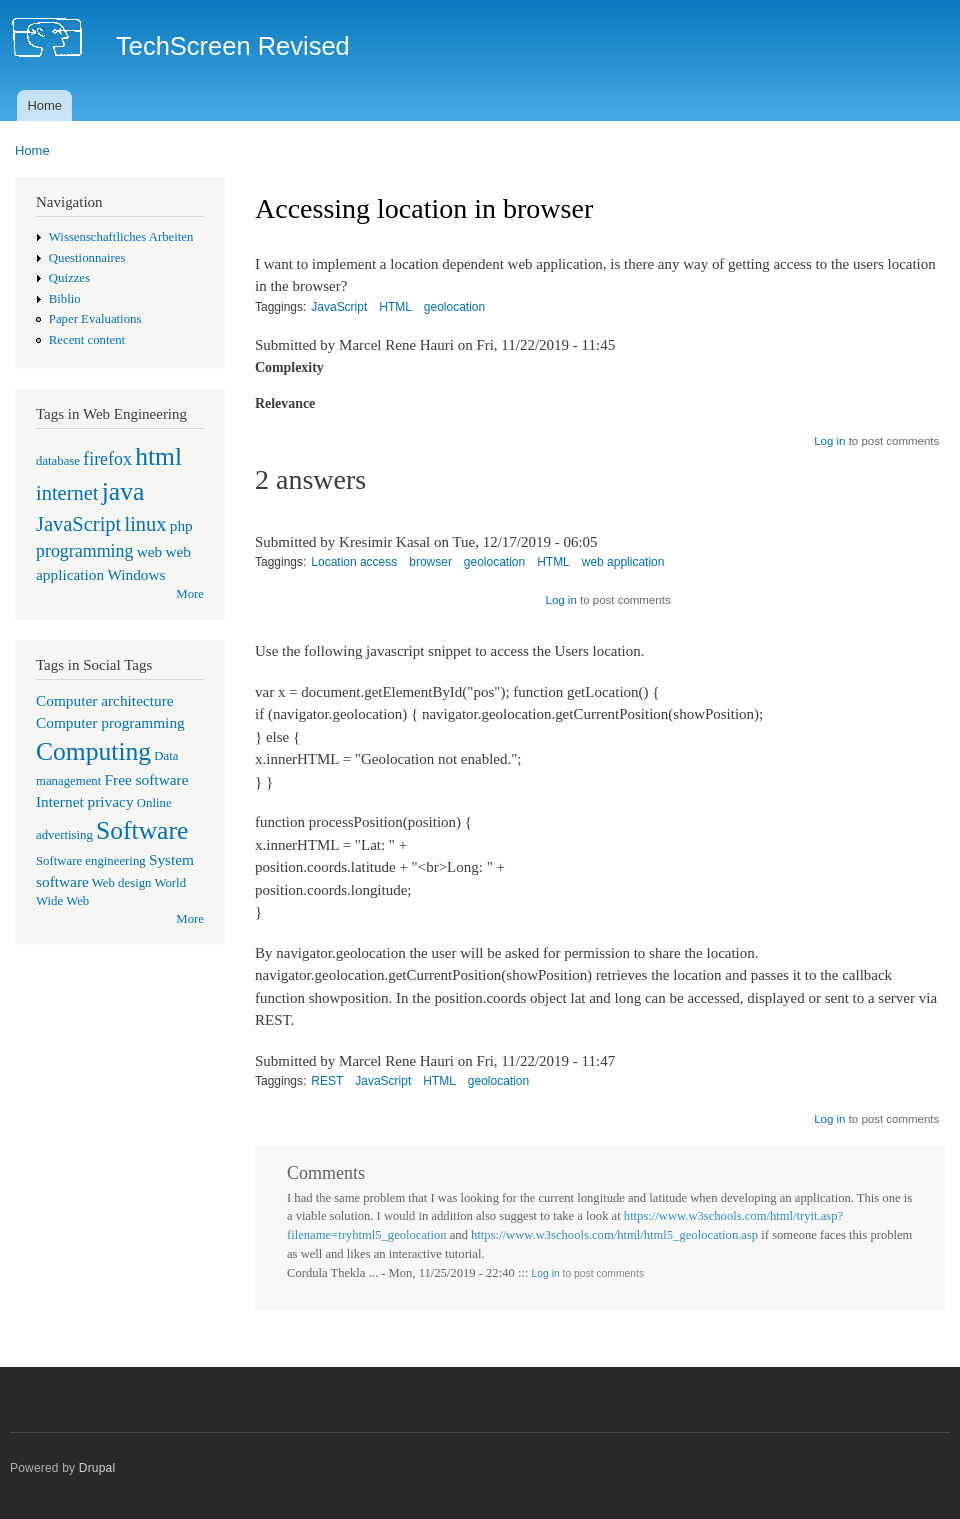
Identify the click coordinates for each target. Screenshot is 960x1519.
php (181, 525)
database (58, 461)
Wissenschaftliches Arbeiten (121, 237)
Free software (147, 779)
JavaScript (78, 524)
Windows (136, 574)
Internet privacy (85, 801)
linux (145, 524)
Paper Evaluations (95, 319)
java (123, 491)
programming (84, 551)
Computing (93, 751)
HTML (395, 307)
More (190, 594)
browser (430, 562)
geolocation (454, 307)
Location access (354, 562)
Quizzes (69, 278)
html (158, 456)
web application (623, 562)
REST (327, 1081)
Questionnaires (87, 258)
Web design (122, 883)
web (150, 551)
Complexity (289, 367)
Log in (829, 441)
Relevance (285, 403)
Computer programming (110, 722)
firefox (107, 459)
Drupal (97, 1468)
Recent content (87, 340)
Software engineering (91, 861)
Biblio (65, 299)
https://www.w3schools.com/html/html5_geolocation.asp (614, 1235)
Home (44, 105)
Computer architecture (105, 700)
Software (142, 830)
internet (67, 493)
